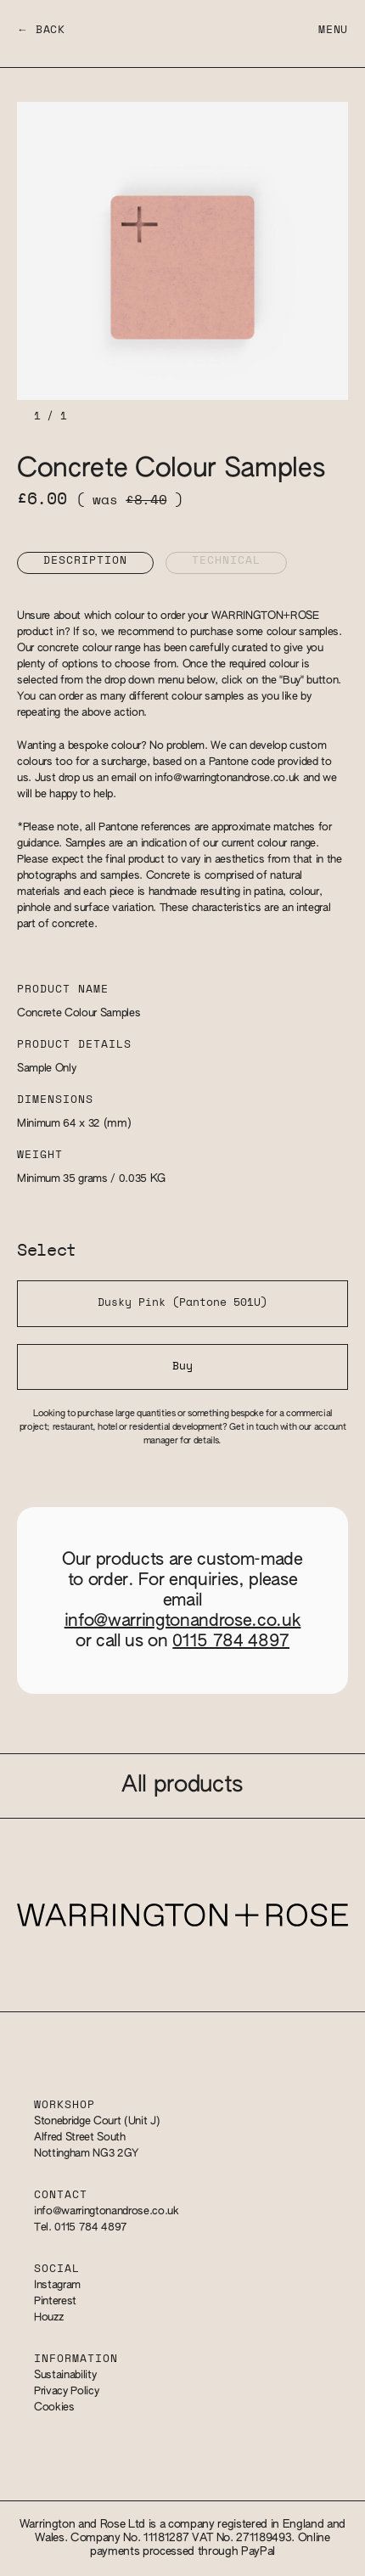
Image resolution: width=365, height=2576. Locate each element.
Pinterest (55, 2301)
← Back (41, 30)
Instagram (57, 2285)
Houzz (48, 2317)
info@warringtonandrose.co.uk (227, 778)
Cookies (54, 2407)
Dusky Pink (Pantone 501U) (182, 1302)
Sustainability (65, 2375)
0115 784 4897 (230, 1641)
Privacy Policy (66, 2391)
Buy (182, 1366)
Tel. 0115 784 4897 (80, 2227)
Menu (333, 30)
